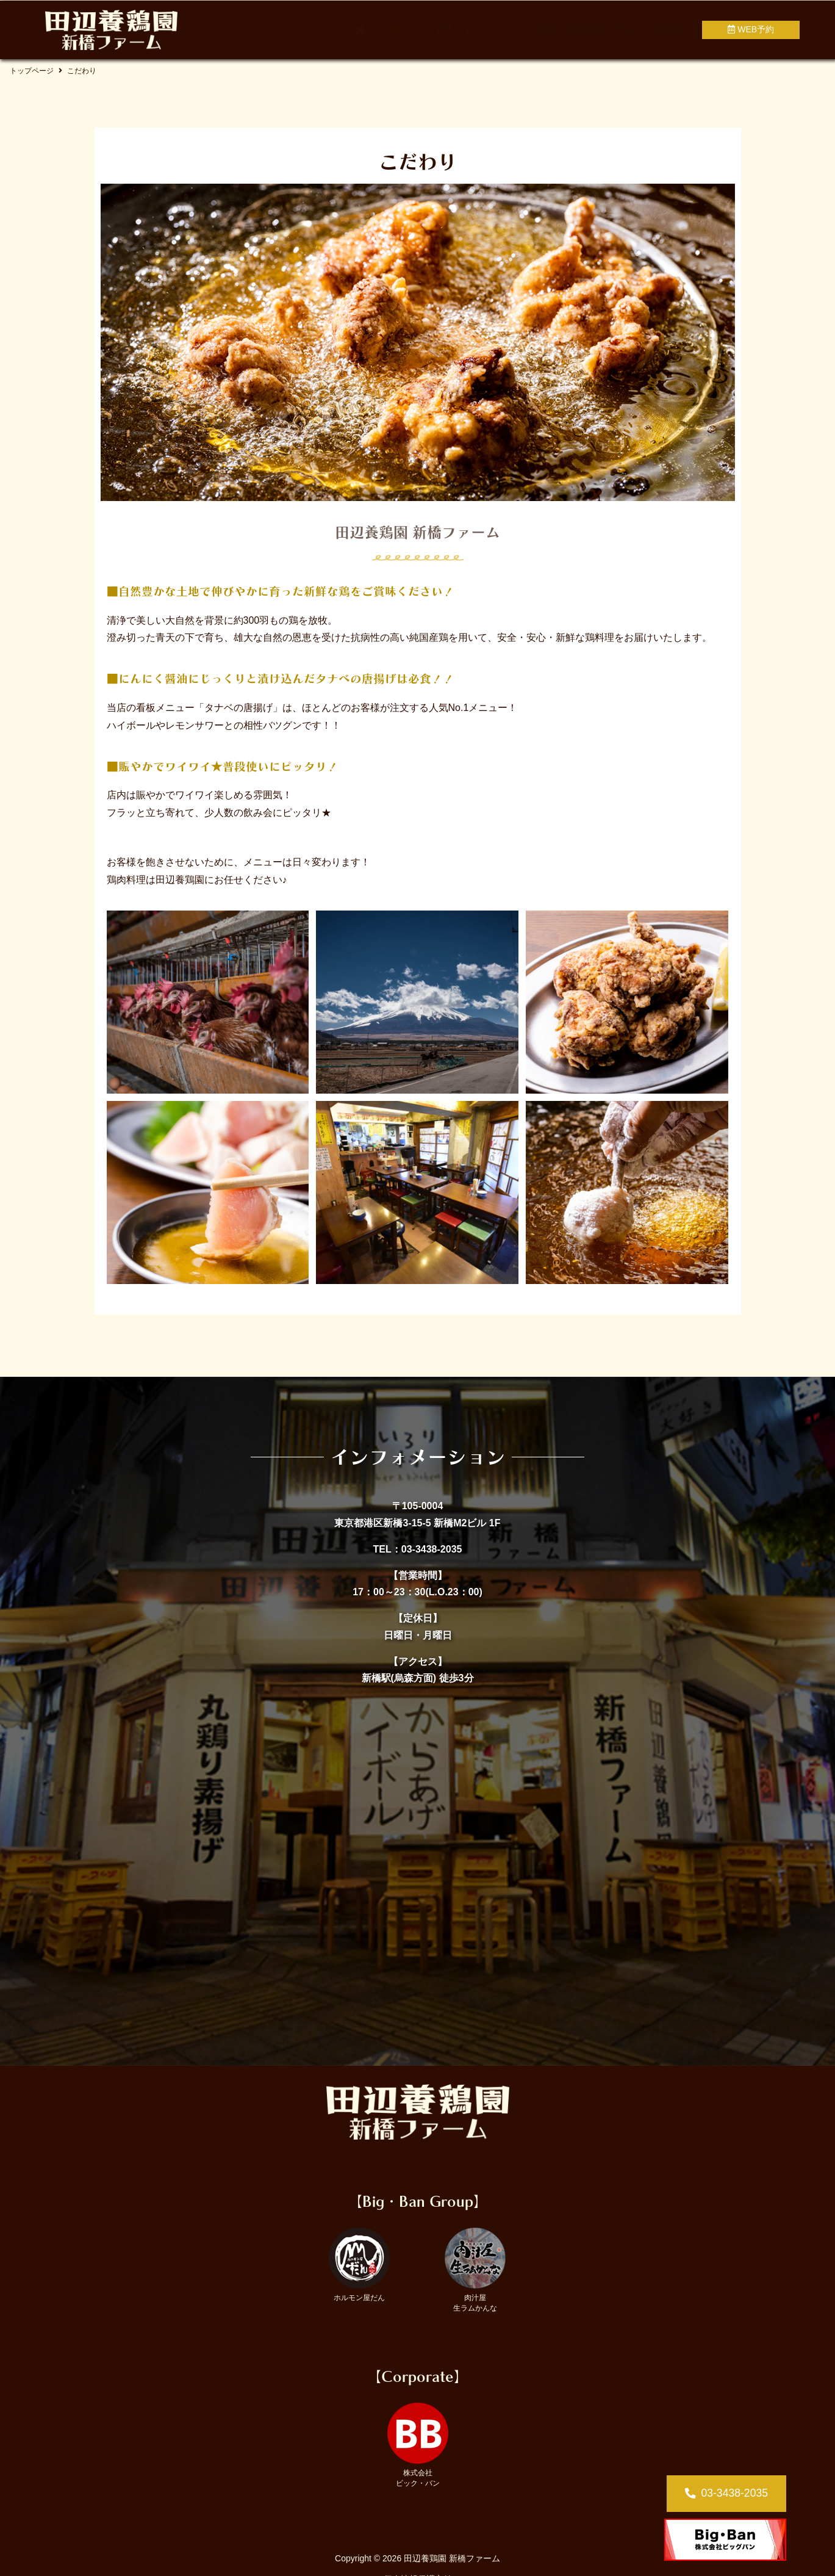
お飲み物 (484, 29)
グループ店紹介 (647, 29)
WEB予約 (751, 29)
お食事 (439, 29)
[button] (726, 2493)
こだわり (395, 29)
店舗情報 (583, 29)
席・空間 (533, 29)
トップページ (32, 71)
